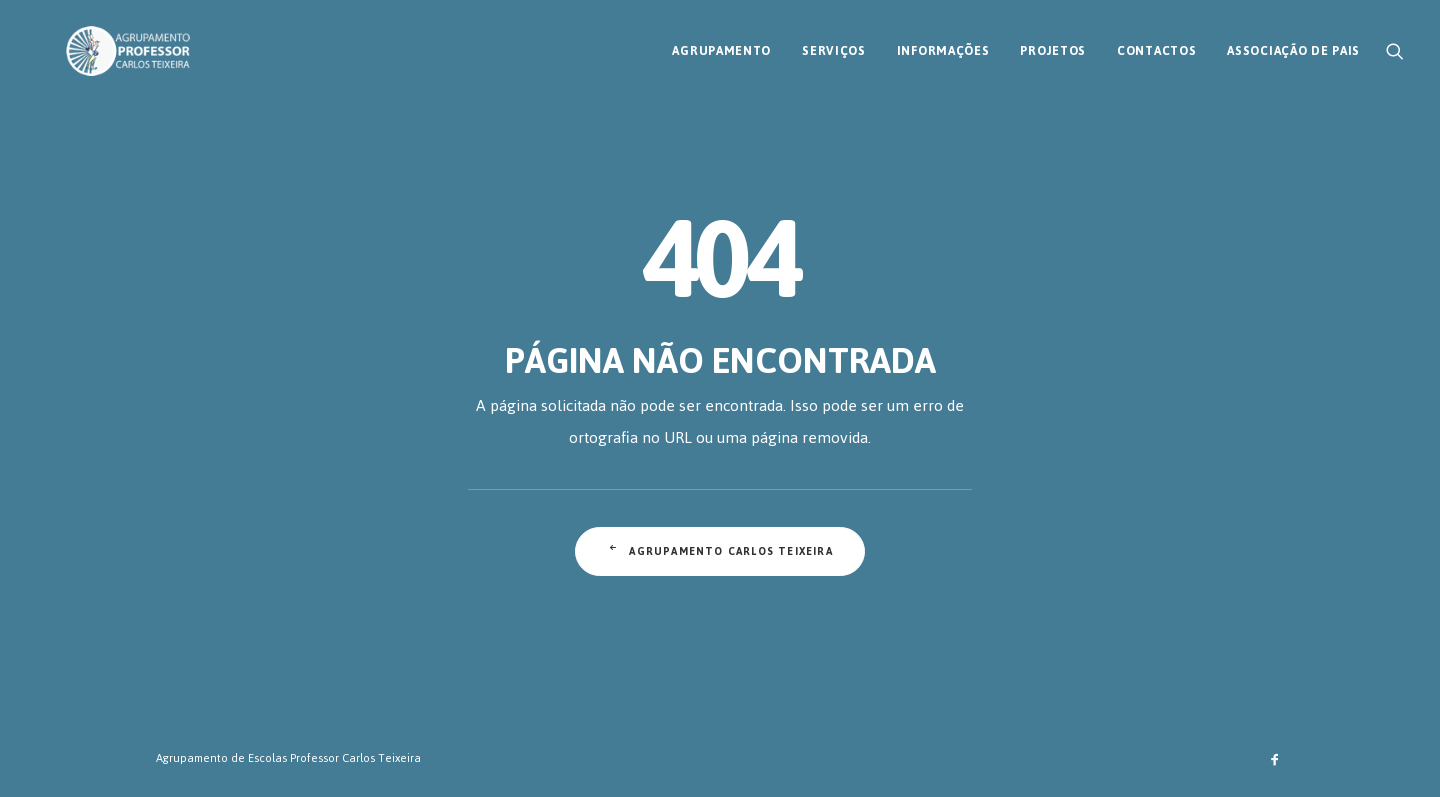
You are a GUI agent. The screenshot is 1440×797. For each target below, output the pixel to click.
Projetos (1053, 43)
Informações (943, 43)
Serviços (834, 43)
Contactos (1156, 43)
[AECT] (98, 43)
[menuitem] (721, 43)
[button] (1395, 43)
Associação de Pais (1293, 43)
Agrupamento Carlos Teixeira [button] (720, 551)
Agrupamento (721, 43)
